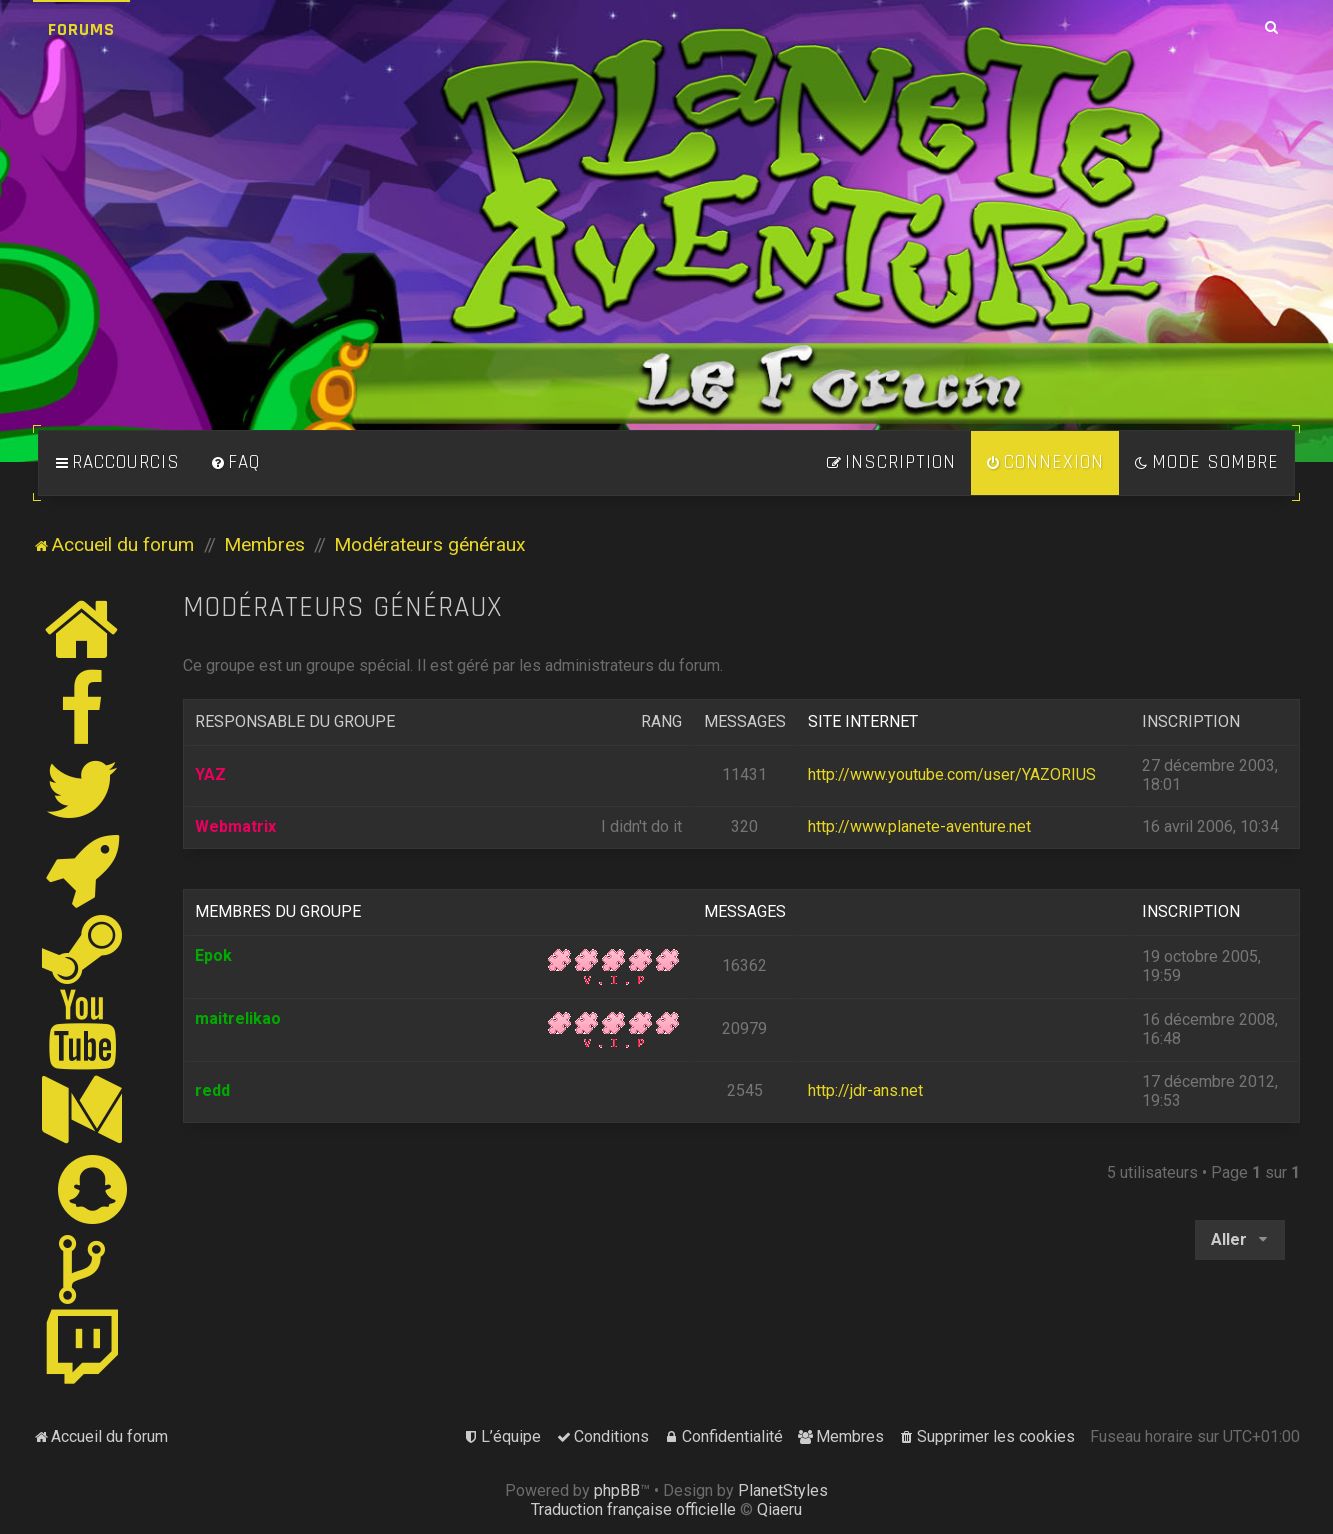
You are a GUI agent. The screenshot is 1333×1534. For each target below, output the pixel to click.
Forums (81, 29)
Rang (661, 721)
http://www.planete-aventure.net (919, 826)
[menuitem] (235, 463)
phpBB (617, 1490)
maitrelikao (238, 1018)
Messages (745, 721)
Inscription (1191, 721)
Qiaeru (779, 1509)
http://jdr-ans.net (865, 1090)
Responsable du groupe (295, 721)
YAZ (210, 774)
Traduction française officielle (633, 1509)
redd (212, 1090)
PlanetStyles (783, 1490)
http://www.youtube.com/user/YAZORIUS (952, 774)
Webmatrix (235, 826)
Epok (213, 955)
